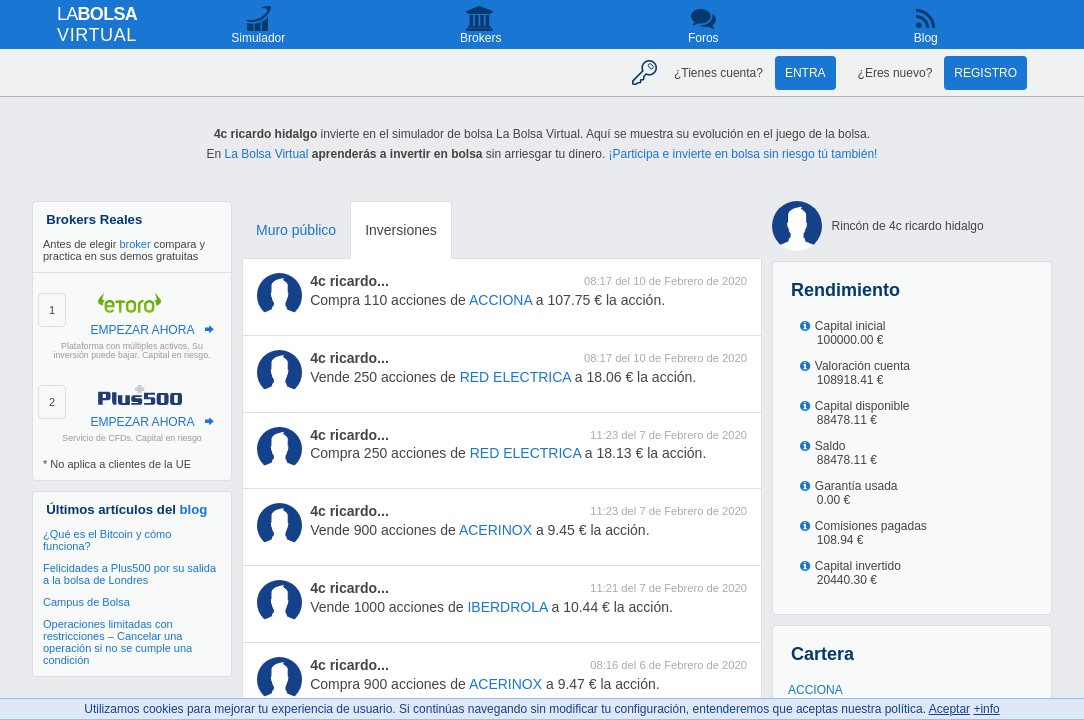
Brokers (480, 38)
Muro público (296, 230)
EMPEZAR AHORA (142, 330)
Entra (805, 73)
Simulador (258, 38)
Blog (926, 38)
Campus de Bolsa (86, 602)
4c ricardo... (349, 281)
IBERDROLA (507, 607)
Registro (985, 73)
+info (986, 709)
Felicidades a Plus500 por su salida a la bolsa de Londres (129, 574)
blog (194, 509)
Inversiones (401, 230)
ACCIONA (500, 300)
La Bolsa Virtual (267, 154)
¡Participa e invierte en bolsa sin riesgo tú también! (743, 154)
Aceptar (949, 709)
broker (134, 244)
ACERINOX (495, 530)
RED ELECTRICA (515, 377)
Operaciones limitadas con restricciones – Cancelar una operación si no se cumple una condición (117, 642)
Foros (703, 38)
